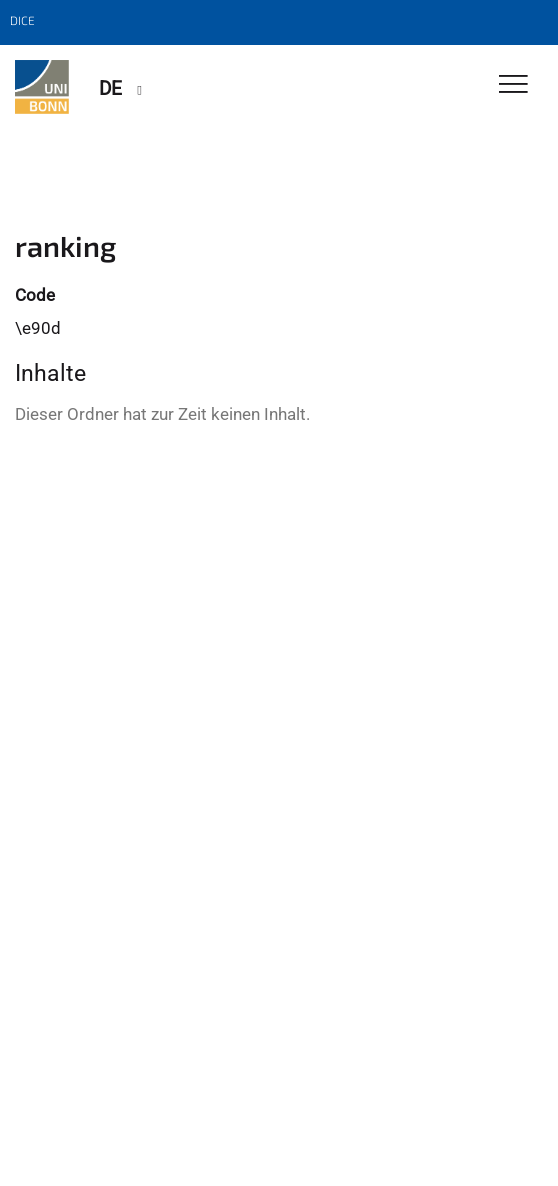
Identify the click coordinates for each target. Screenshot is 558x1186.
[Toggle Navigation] (513, 85)
